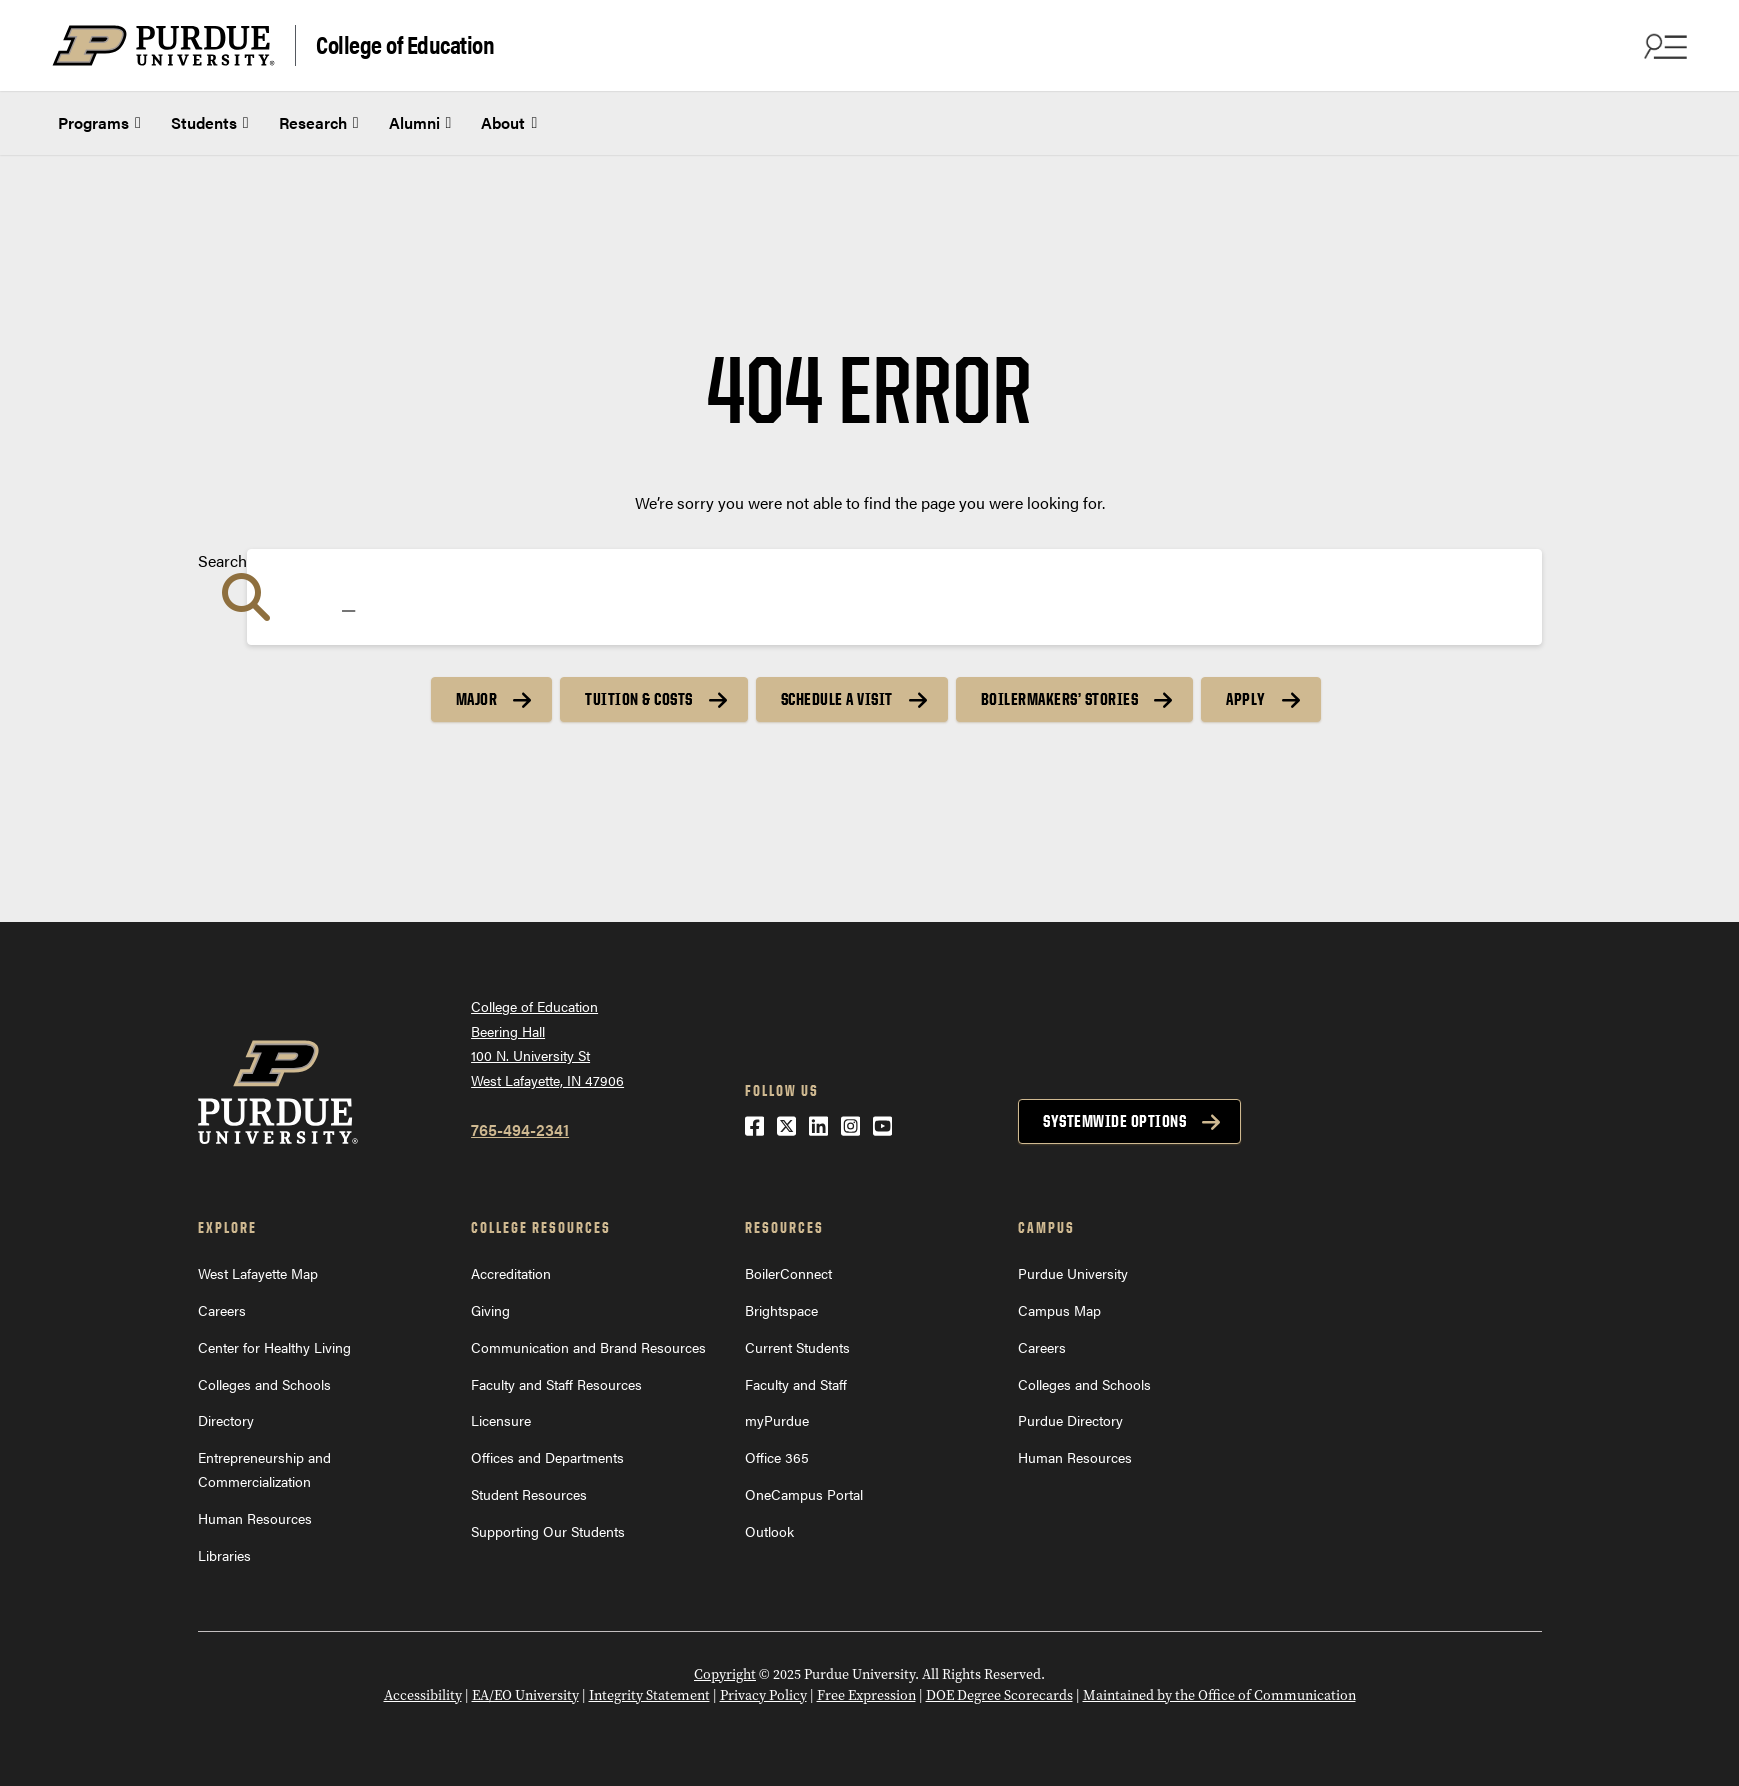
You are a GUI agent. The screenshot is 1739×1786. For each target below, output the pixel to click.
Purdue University (1073, 1273)
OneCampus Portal (804, 1494)
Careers (222, 1310)
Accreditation (511, 1273)
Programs (99, 123)
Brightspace (781, 1310)
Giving (490, 1310)
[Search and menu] (1663, 46)
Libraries (224, 1555)
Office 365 (777, 1457)
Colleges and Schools (264, 1384)
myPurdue (777, 1420)
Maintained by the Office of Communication (1219, 1695)
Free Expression (866, 1695)
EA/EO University (525, 1695)
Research (319, 123)
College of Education (405, 43)
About (509, 123)
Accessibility (423, 1695)
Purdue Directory (1070, 1420)
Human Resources (255, 1518)
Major (477, 699)
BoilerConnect (788, 1273)
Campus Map (1059, 1310)
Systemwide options (1114, 1121)
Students (210, 123)
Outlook (769, 1531)
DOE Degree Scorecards (999, 1695)
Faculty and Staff (796, 1384)
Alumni (420, 123)
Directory (226, 1420)
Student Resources (529, 1494)
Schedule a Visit (837, 699)
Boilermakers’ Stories (1060, 699)
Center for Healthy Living (274, 1347)
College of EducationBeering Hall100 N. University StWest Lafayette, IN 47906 (547, 1043)
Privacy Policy (763, 1695)
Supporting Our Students (548, 1531)
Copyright (725, 1674)
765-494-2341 (520, 1129)
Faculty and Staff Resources (556, 1384)
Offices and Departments (547, 1457)
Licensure (501, 1420)
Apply (1246, 699)
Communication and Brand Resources (588, 1347)
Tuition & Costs (639, 699)
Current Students (797, 1347)
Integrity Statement (649, 1695)
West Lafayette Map (258, 1273)
